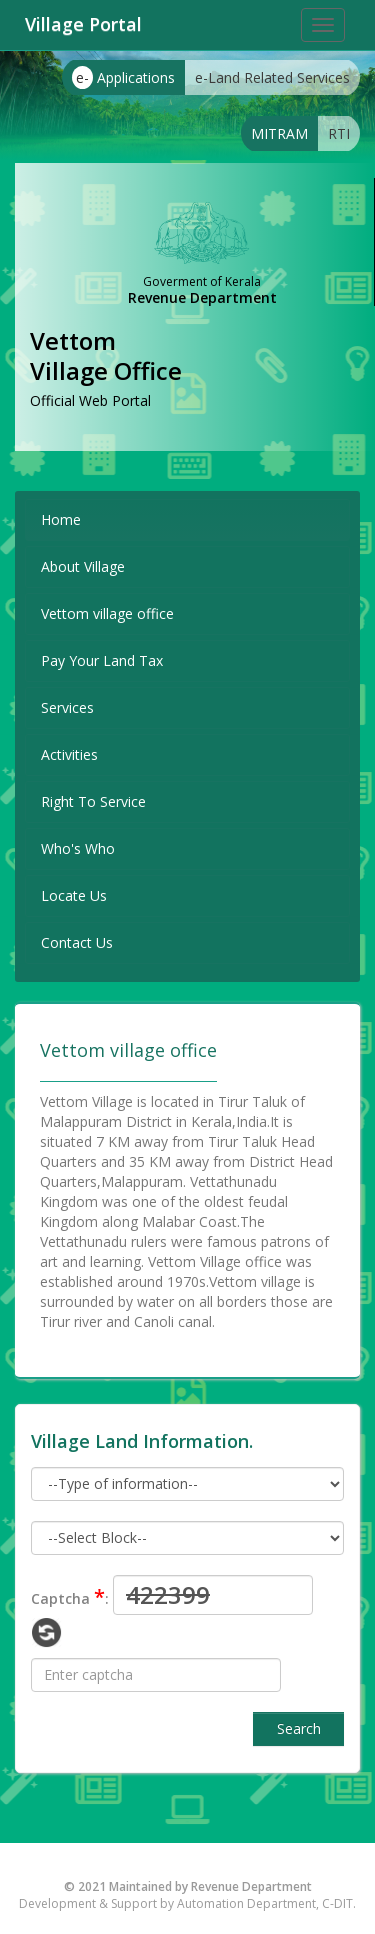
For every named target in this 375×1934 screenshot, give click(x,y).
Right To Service (93, 801)
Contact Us (77, 942)
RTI (339, 133)
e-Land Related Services (272, 77)
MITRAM (279, 133)
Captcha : (70, 1596)
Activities (69, 754)
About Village (83, 566)
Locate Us (74, 895)
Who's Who (78, 848)
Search (299, 1728)
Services (67, 707)
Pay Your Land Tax (102, 660)
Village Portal (83, 24)
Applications (123, 77)
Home (61, 519)
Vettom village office (107, 613)
